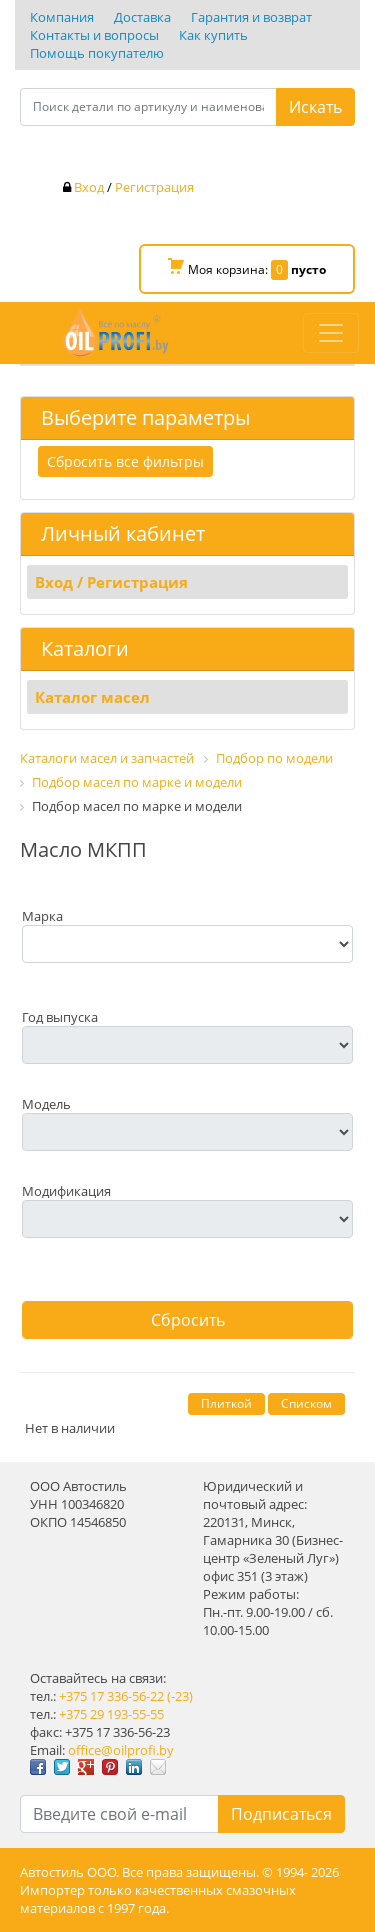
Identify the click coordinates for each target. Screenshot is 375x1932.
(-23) (180, 1696)
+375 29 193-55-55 (111, 1714)
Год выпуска (60, 1017)
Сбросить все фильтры (125, 461)
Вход (89, 187)
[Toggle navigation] (331, 333)
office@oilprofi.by (121, 1750)
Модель (46, 1104)
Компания (62, 17)
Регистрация (154, 187)
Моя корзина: (247, 269)
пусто (308, 269)
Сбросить (188, 1320)
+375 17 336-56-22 (111, 1696)
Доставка (142, 17)
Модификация (66, 1191)
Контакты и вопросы (94, 35)
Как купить (213, 35)
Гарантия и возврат (251, 17)
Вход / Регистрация (111, 582)
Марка (42, 916)
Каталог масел (92, 697)
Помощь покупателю (97, 53)
